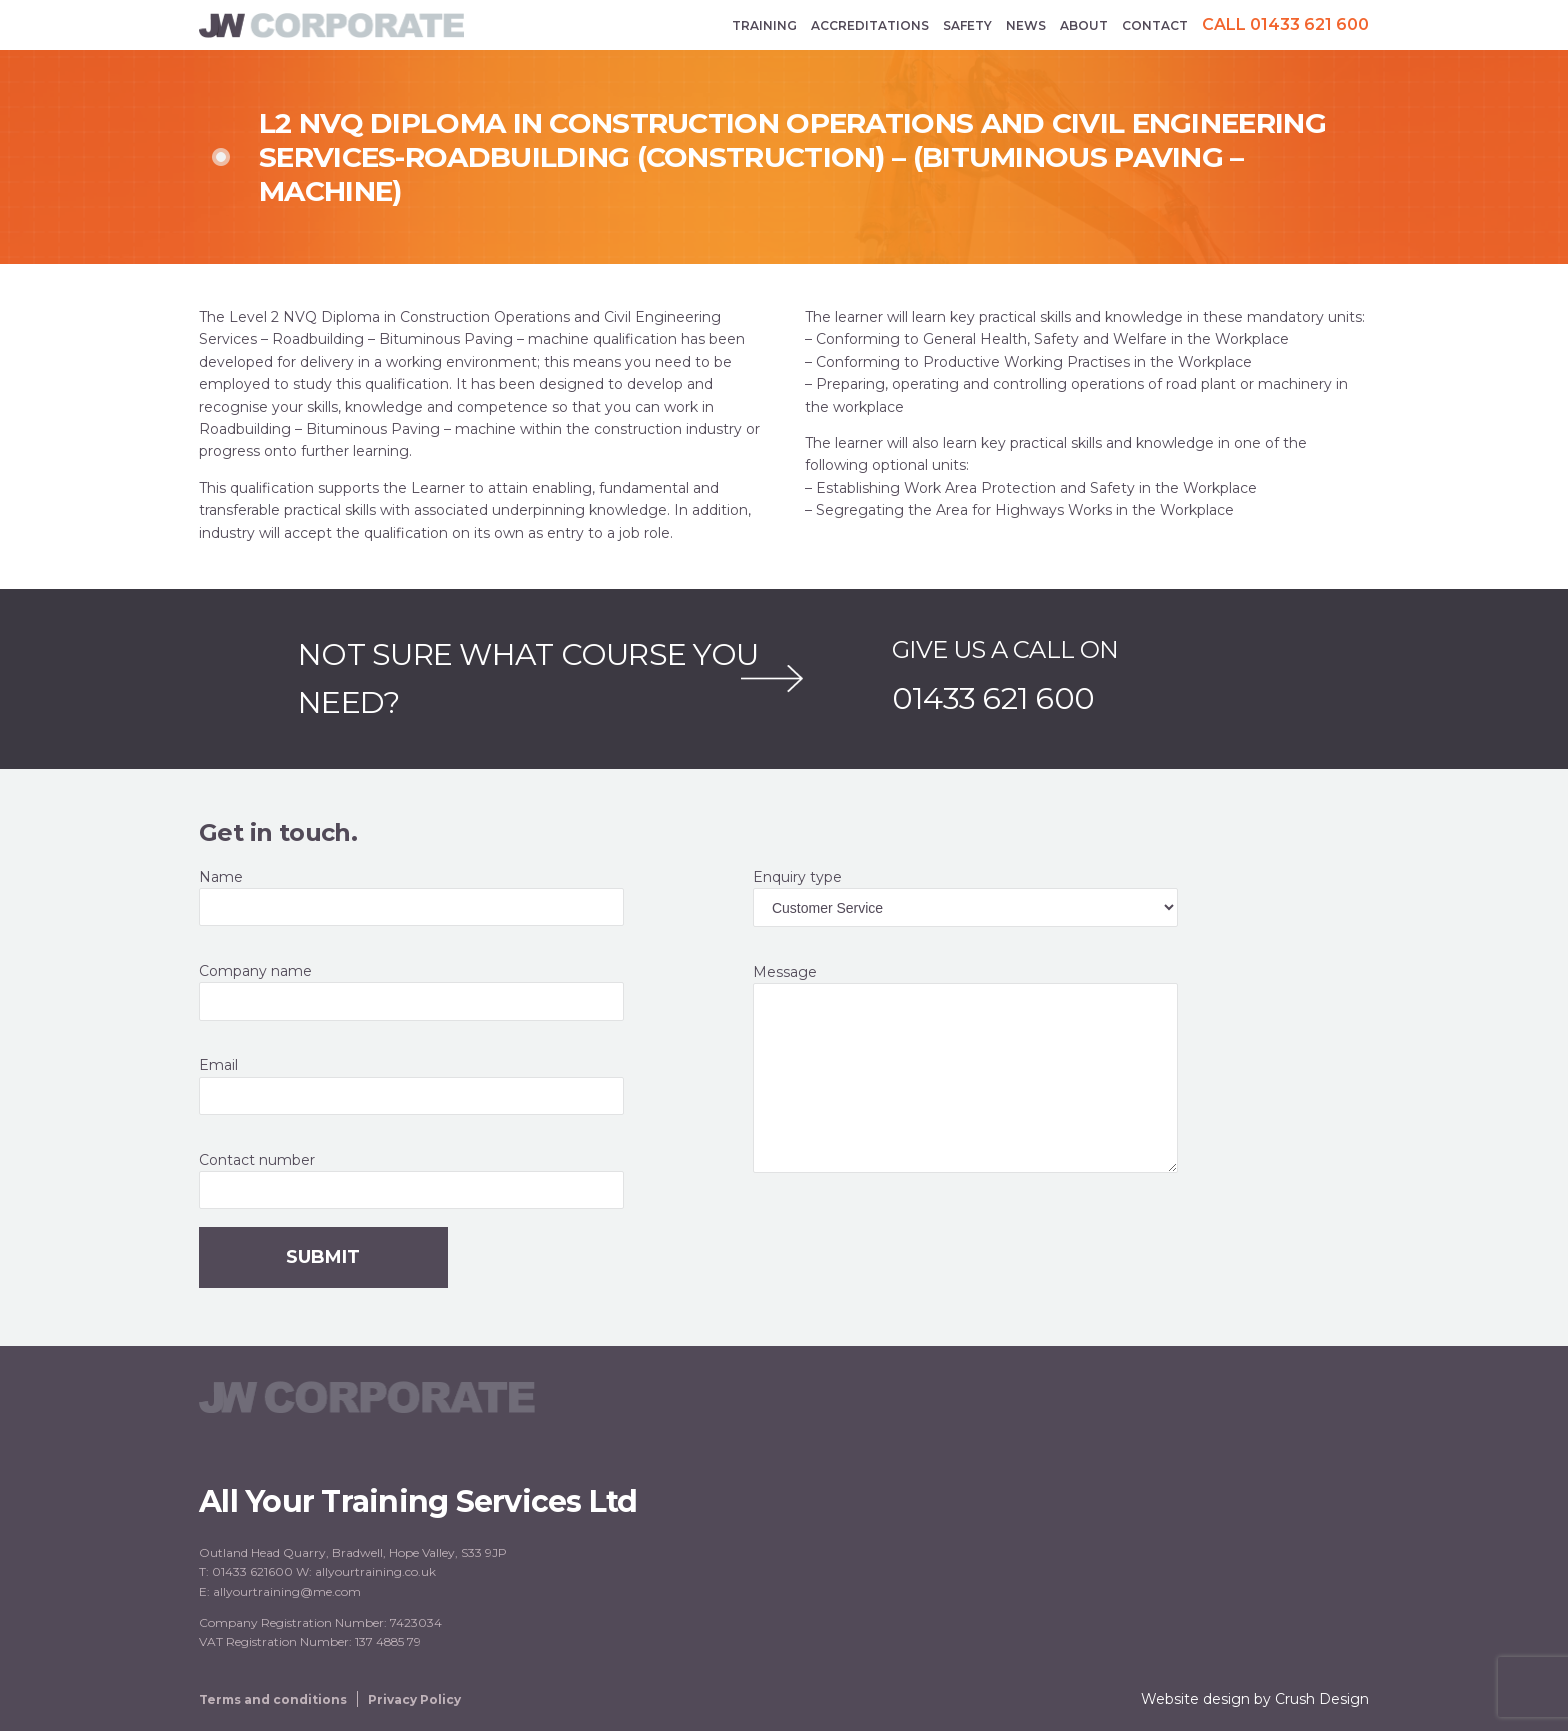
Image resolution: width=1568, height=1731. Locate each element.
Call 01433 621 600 (1285, 25)
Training (764, 25)
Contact (1155, 25)
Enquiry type (1028, 898)
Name (474, 897)
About (1084, 25)
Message (1028, 1068)
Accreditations (870, 25)
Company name (474, 991)
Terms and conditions (273, 1699)
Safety (967, 25)
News (1026, 25)
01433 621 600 (993, 699)
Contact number (474, 1180)
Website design (1195, 1699)
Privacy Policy (414, 1699)
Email (474, 1085)
